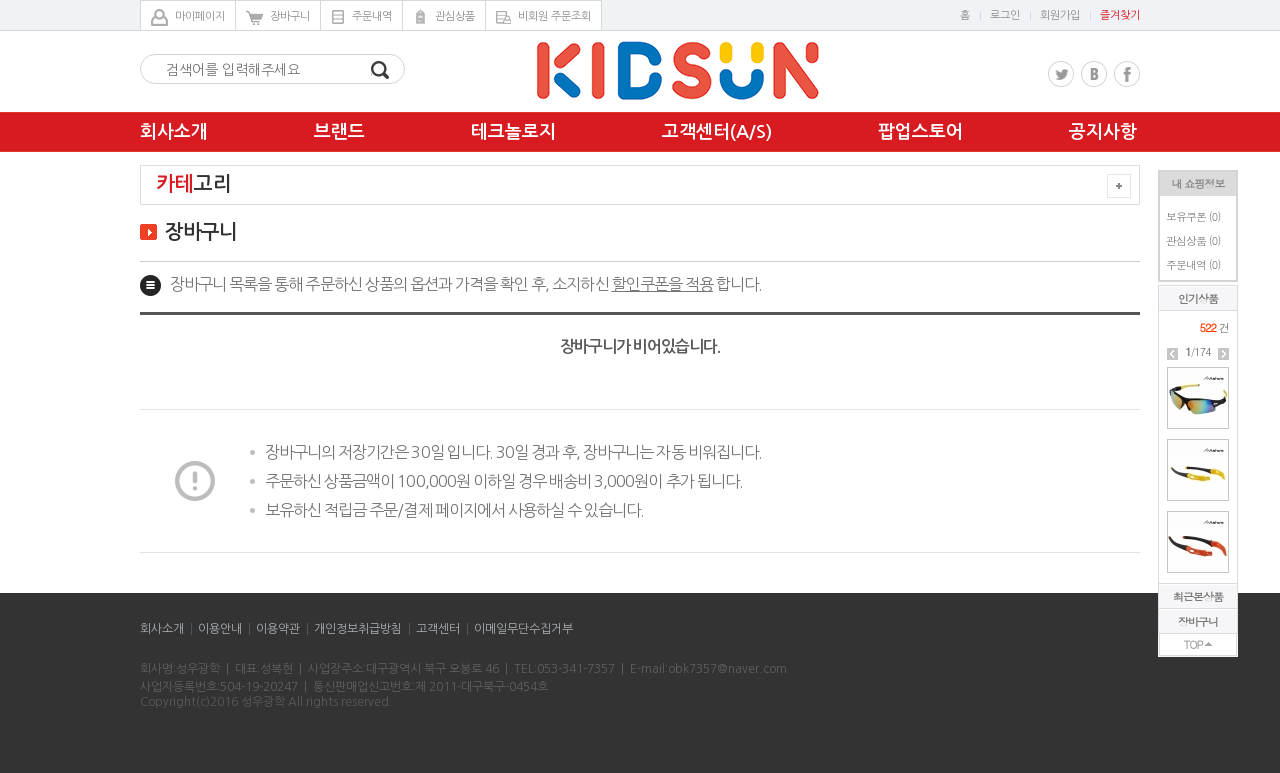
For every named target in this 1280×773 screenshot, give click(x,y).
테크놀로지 (513, 132)
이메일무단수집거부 (523, 629)
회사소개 (174, 132)
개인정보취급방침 (358, 629)
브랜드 (339, 132)
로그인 (1005, 15)
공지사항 (1103, 132)
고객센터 (438, 629)
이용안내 (220, 629)
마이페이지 (188, 17)
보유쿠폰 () (1193, 216)
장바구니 (278, 17)
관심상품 (444, 17)
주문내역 (361, 17)
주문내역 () (1193, 264)
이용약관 (278, 629)
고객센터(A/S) (717, 132)
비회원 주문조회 (543, 17)
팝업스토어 (920, 132)
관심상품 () (1193, 240)
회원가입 (1060, 15)
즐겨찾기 (1120, 15)
